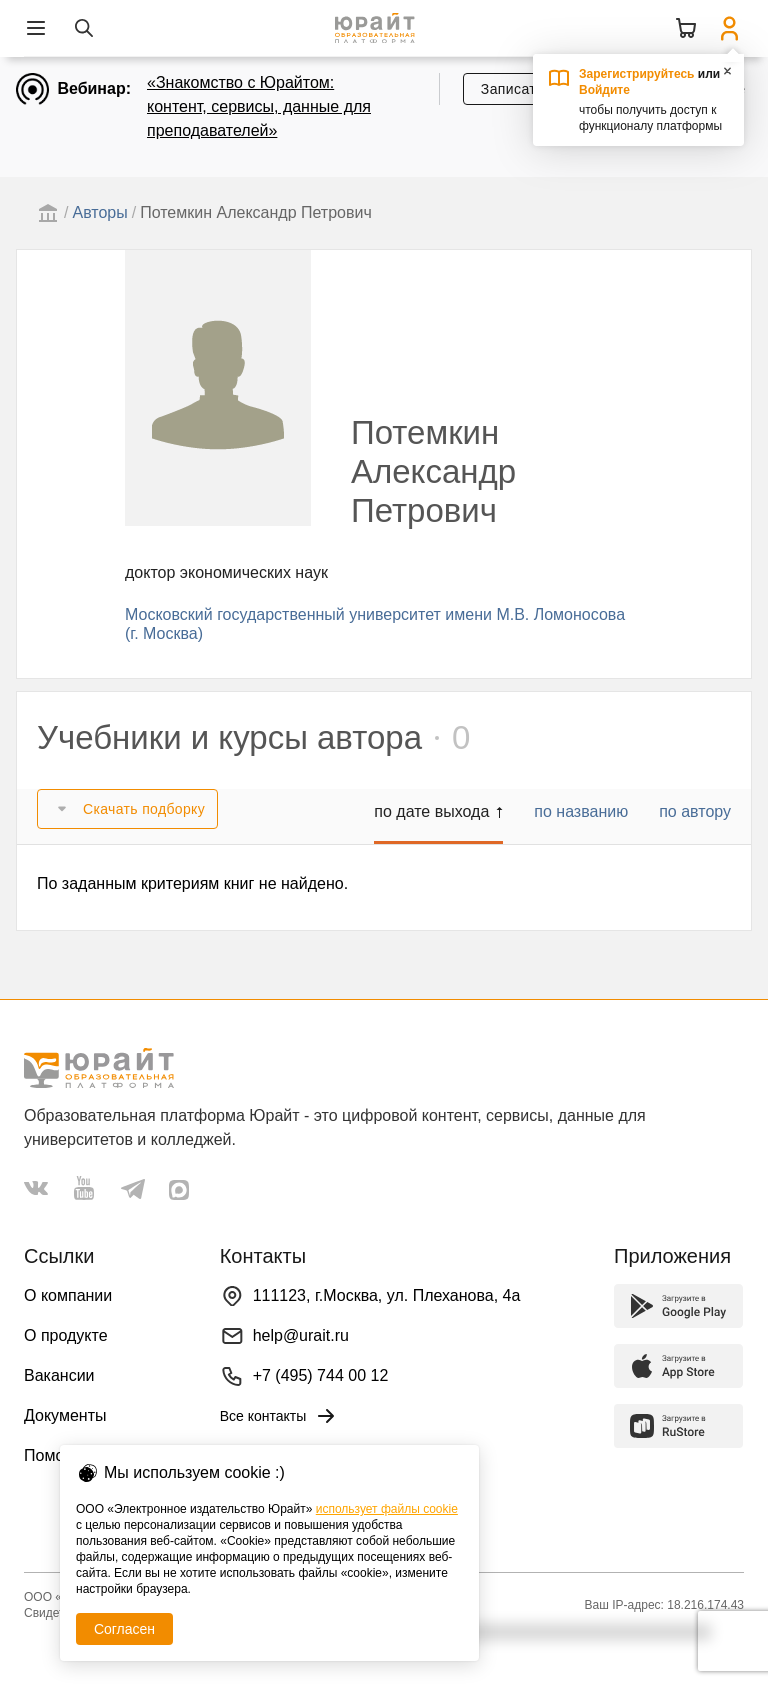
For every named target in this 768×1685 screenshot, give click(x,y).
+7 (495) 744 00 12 (321, 1375)
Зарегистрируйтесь (637, 74)
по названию (581, 811)
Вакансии (59, 1375)
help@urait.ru (301, 1335)
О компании (68, 1295)
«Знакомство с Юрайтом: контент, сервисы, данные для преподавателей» (259, 106)
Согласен (124, 1629)
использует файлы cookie (387, 1509)
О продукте (66, 1335)
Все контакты (279, 1416)
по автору (695, 811)
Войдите (604, 90)
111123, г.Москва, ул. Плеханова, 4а (387, 1295)
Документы (65, 1415)
